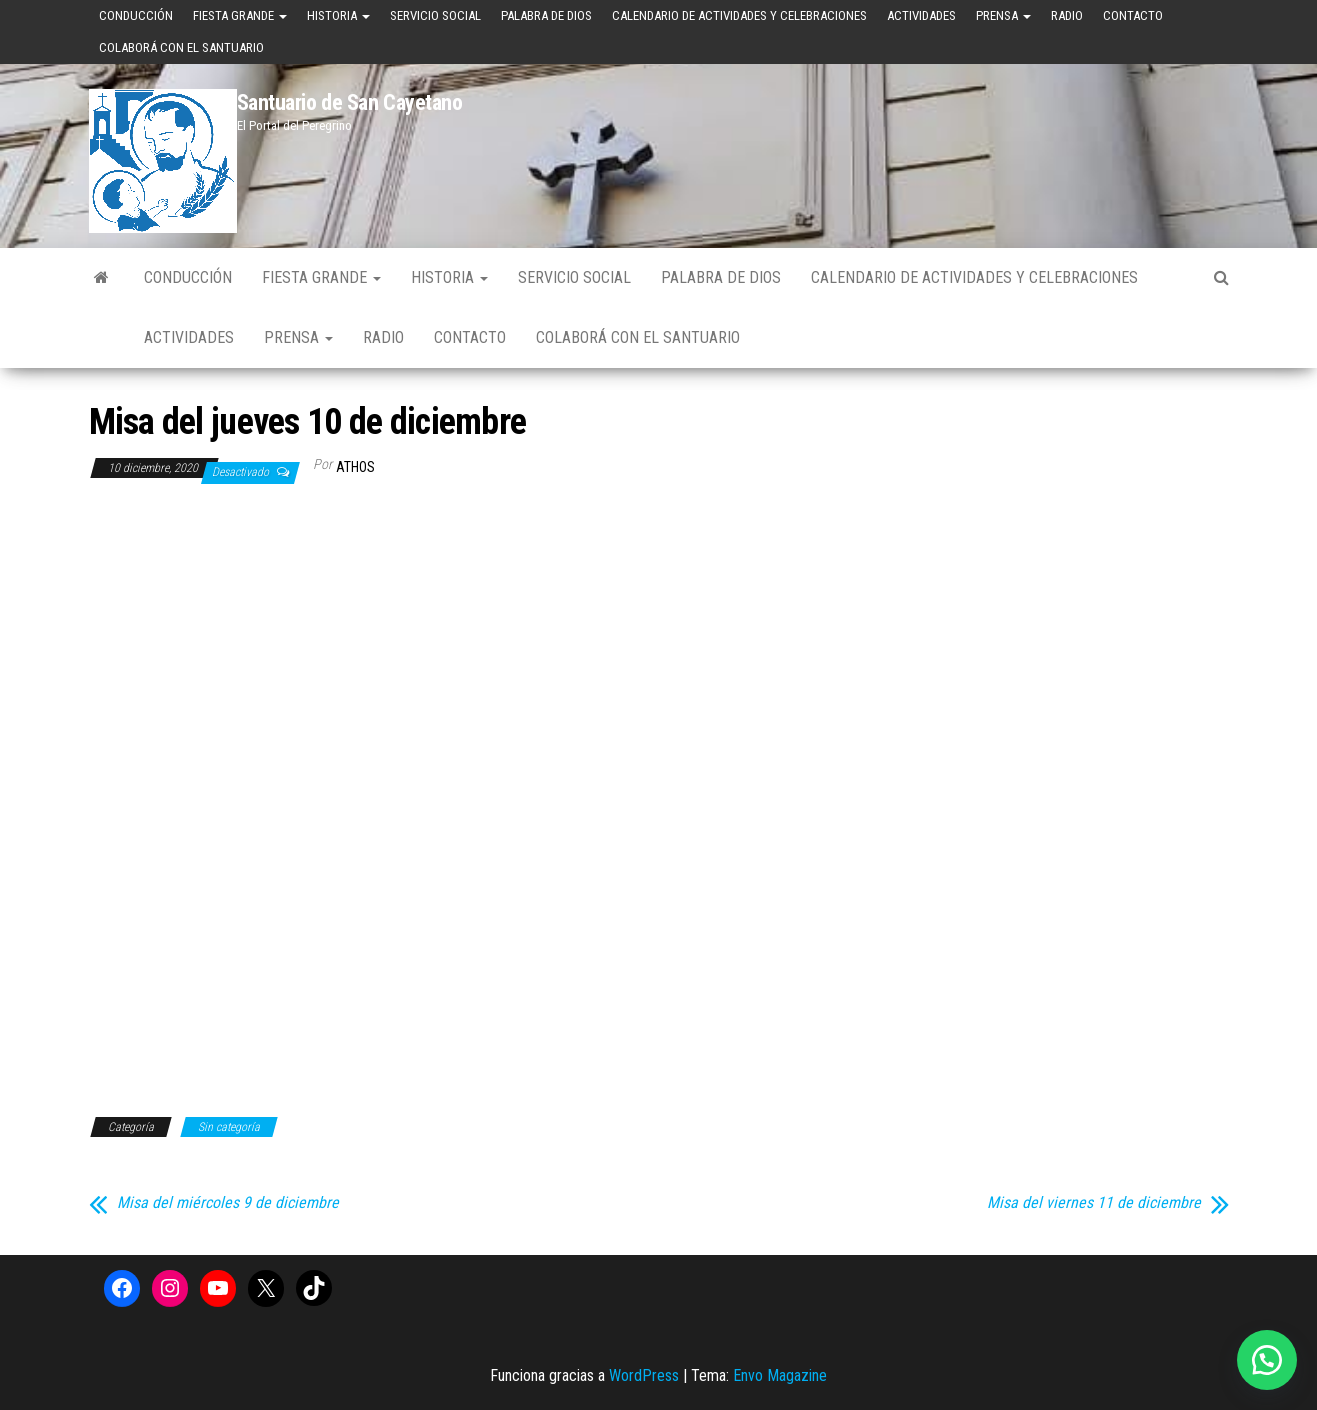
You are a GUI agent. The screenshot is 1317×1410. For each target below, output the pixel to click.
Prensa (1003, 15)
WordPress (644, 1375)
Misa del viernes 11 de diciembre (1094, 1203)
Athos (355, 467)
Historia (338, 15)
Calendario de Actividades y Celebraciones (739, 15)
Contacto (1133, 15)
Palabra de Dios (546, 15)
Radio (1067, 15)
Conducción (136, 15)
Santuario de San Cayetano (350, 102)
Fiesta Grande (240, 15)
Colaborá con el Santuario (181, 47)
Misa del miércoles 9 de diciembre (228, 1203)
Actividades (921, 15)
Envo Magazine (780, 1375)
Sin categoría (229, 1127)
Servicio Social (435, 15)
